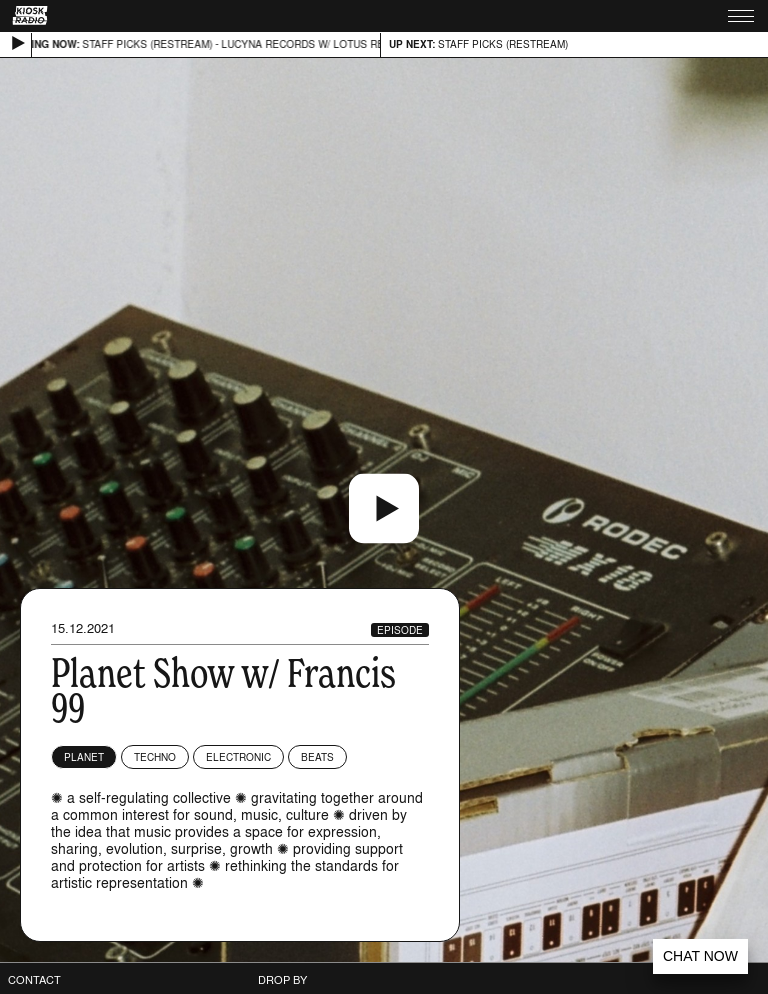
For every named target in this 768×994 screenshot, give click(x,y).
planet (84, 757)
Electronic (238, 757)
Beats (317, 757)
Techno (155, 757)
